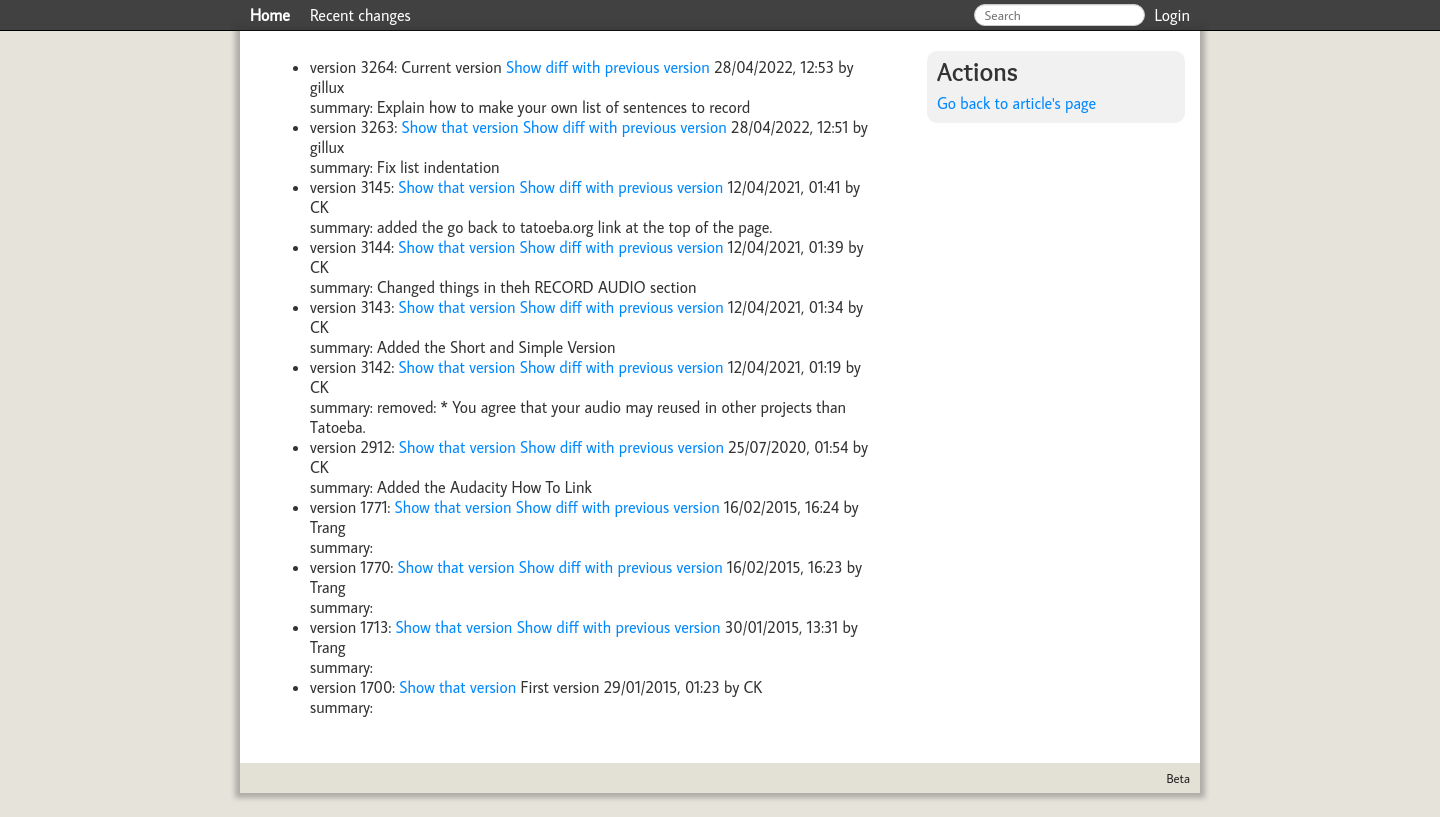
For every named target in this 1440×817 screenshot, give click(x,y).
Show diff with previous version (610, 67)
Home (270, 15)
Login (1173, 15)
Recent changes (360, 15)
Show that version (462, 127)
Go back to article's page (1016, 103)
